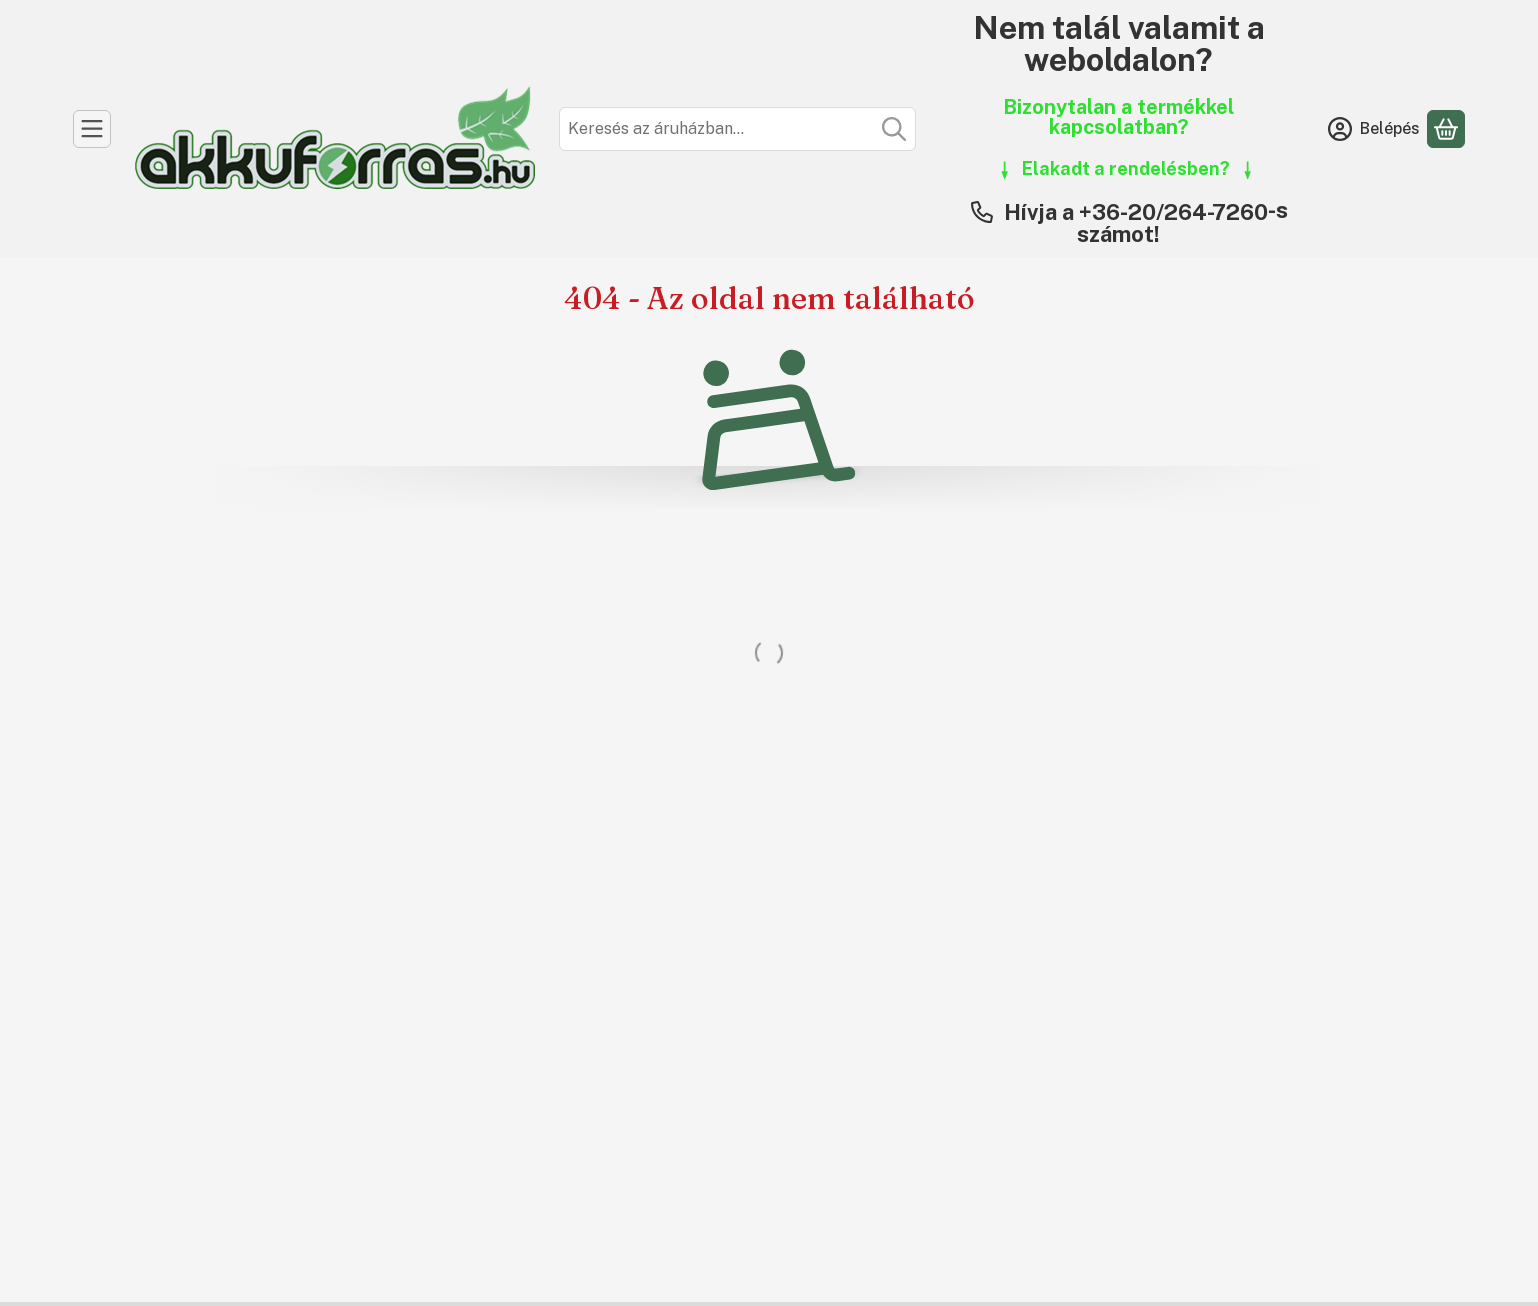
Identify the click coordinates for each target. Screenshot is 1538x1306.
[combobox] (737, 129)
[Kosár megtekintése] (1446, 129)
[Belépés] (1374, 129)
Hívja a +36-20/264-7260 (1136, 212)
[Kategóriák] (92, 129)
